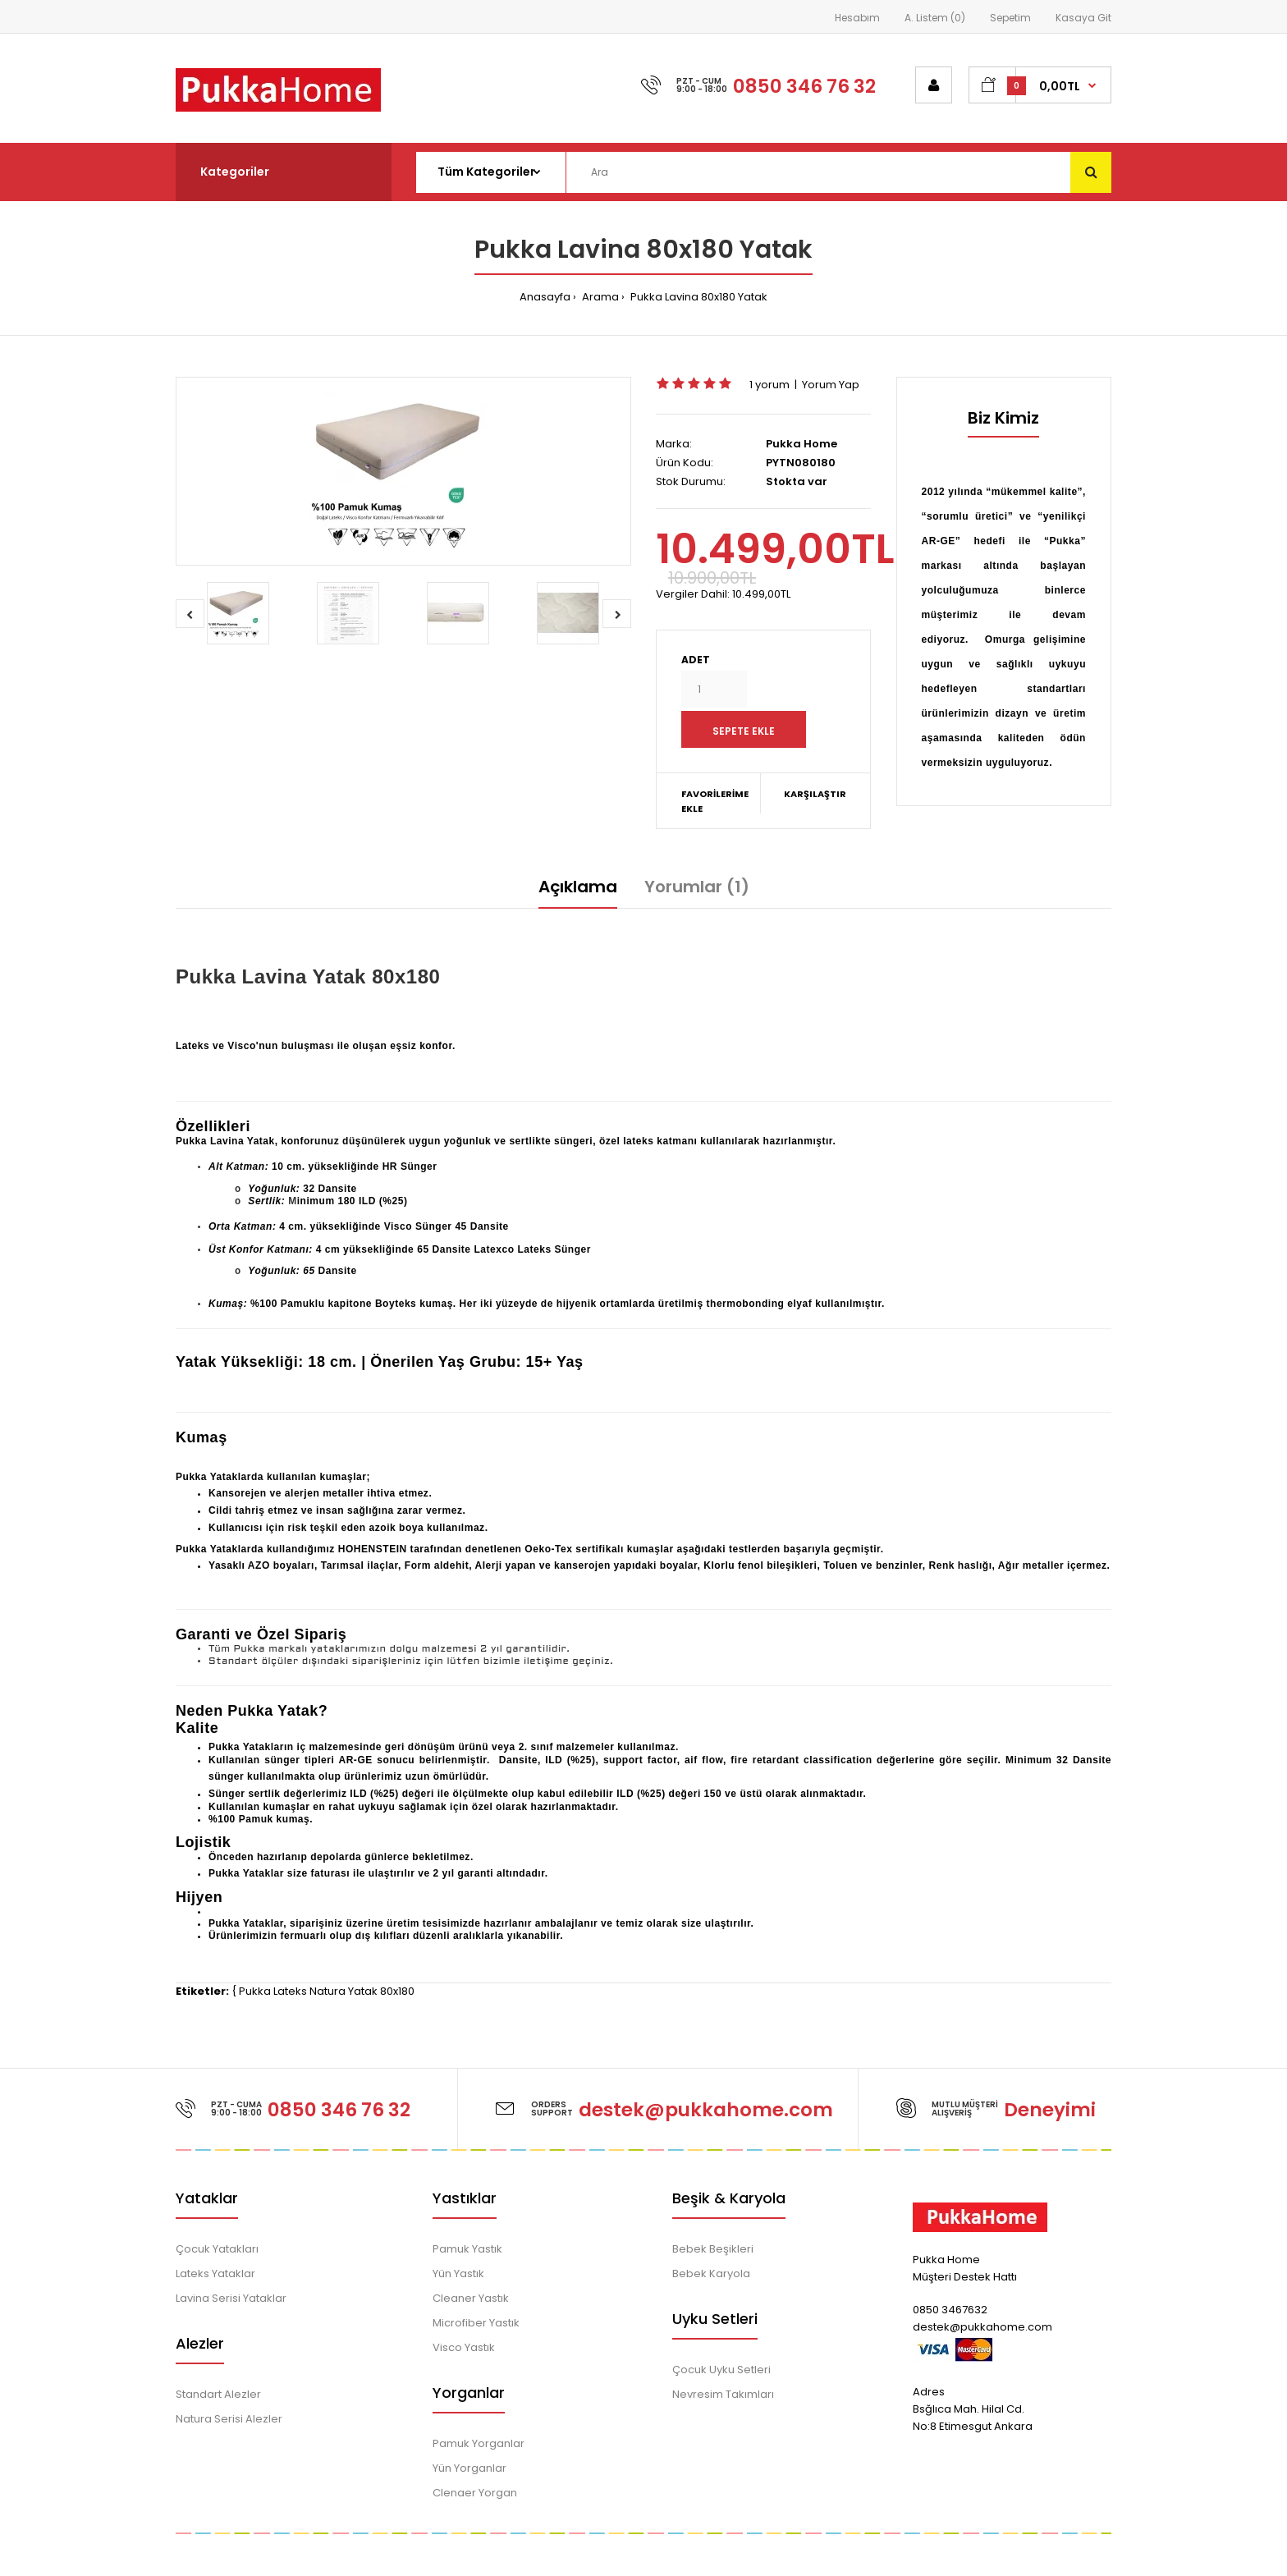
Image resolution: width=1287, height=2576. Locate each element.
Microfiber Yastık (476, 2323)
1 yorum (769, 384)
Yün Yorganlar (469, 2468)
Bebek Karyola (711, 2273)
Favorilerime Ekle (715, 801)
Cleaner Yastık (471, 2298)
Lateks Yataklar (215, 2273)
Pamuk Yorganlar (478, 2443)
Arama (599, 297)
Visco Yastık (464, 2347)
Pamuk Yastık (467, 2249)
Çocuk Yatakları (217, 2249)
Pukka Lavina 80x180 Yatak (697, 297)
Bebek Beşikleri (712, 2249)
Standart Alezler (218, 2394)
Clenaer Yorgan (475, 2492)
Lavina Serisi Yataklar (231, 2298)
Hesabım (857, 18)
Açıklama (577, 886)
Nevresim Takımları (723, 2394)
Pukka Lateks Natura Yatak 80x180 (326, 1991)
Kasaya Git (1083, 18)
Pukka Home (801, 443)
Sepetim (1010, 18)
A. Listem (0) (935, 18)
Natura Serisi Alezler (229, 2419)
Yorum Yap (830, 384)
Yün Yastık (458, 2273)
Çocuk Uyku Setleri (721, 2369)
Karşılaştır (815, 793)
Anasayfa (545, 297)
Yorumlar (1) (696, 886)
